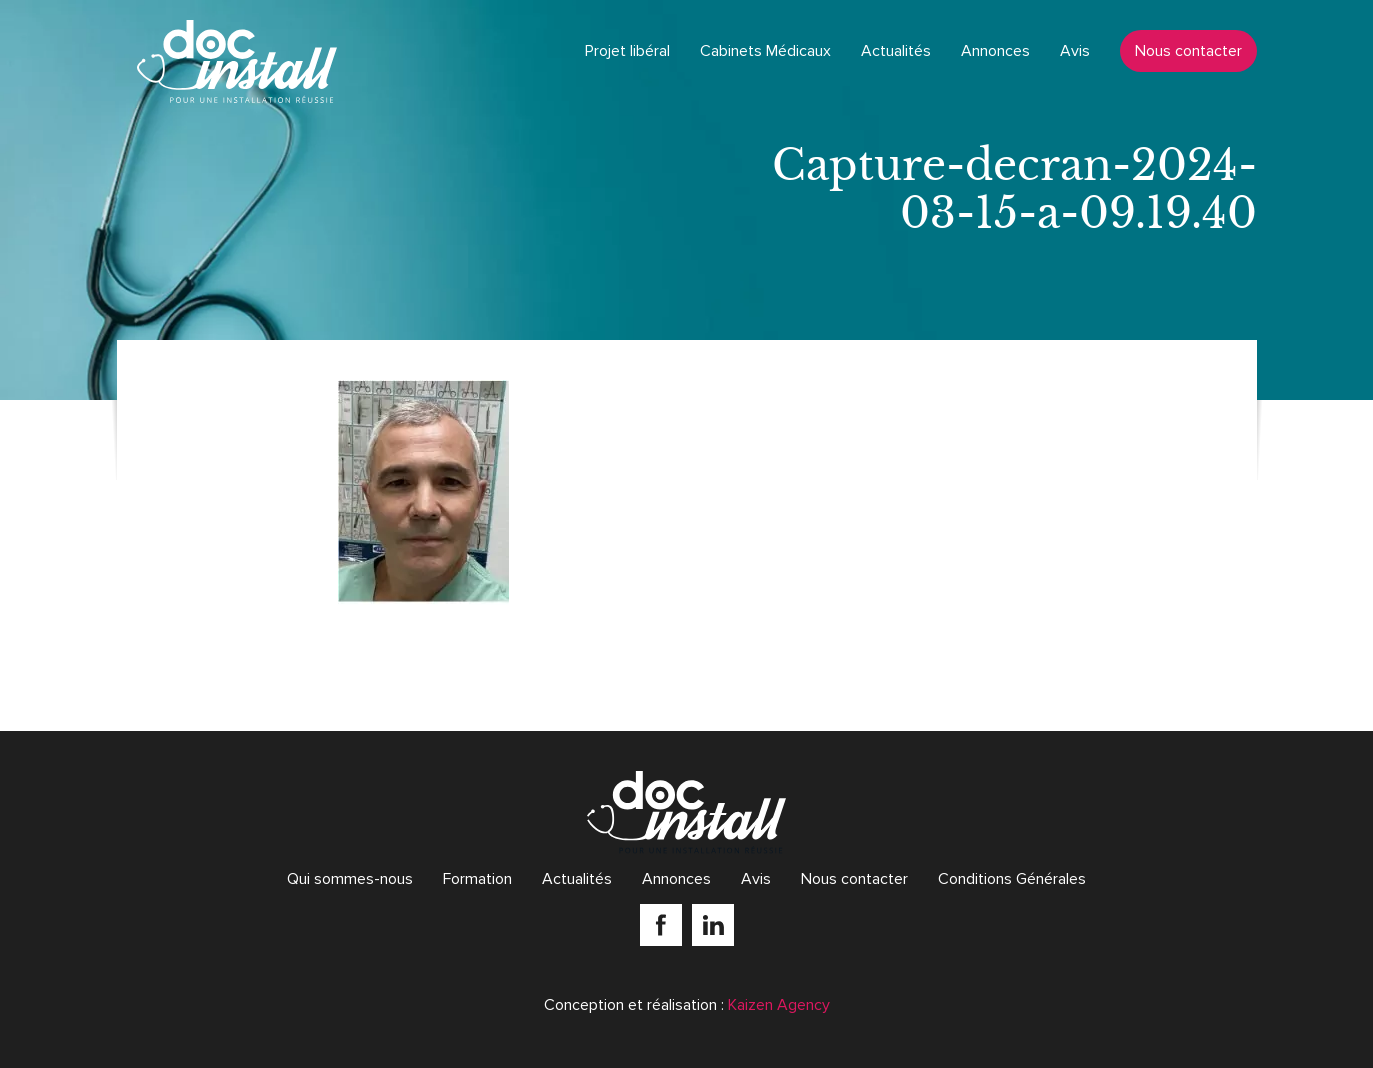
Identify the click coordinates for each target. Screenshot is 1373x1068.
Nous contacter (1188, 51)
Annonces (995, 51)
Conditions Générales (1012, 879)
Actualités (896, 51)
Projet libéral (627, 51)
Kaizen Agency (779, 1005)
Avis (1075, 51)
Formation (477, 879)
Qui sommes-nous (350, 879)
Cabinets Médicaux (765, 51)
